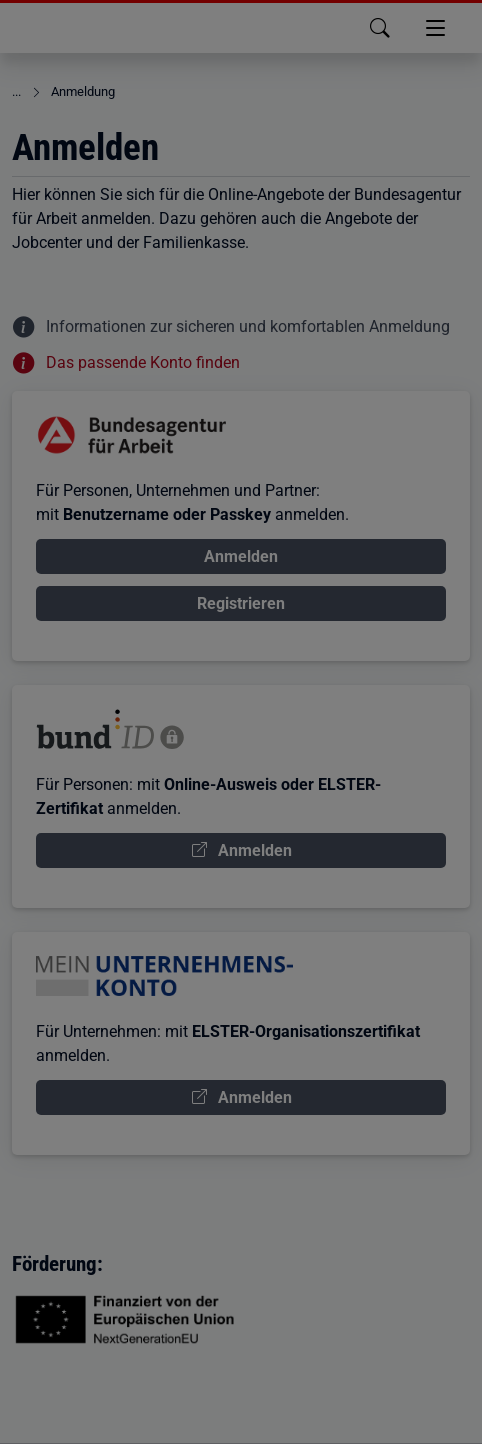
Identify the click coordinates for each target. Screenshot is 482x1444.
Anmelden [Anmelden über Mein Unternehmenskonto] (255, 1097)
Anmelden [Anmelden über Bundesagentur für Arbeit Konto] (241, 556)
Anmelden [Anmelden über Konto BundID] (255, 850)
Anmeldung (83, 91)
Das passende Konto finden (143, 362)
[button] (339, 28)
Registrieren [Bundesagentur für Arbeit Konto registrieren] (241, 603)
